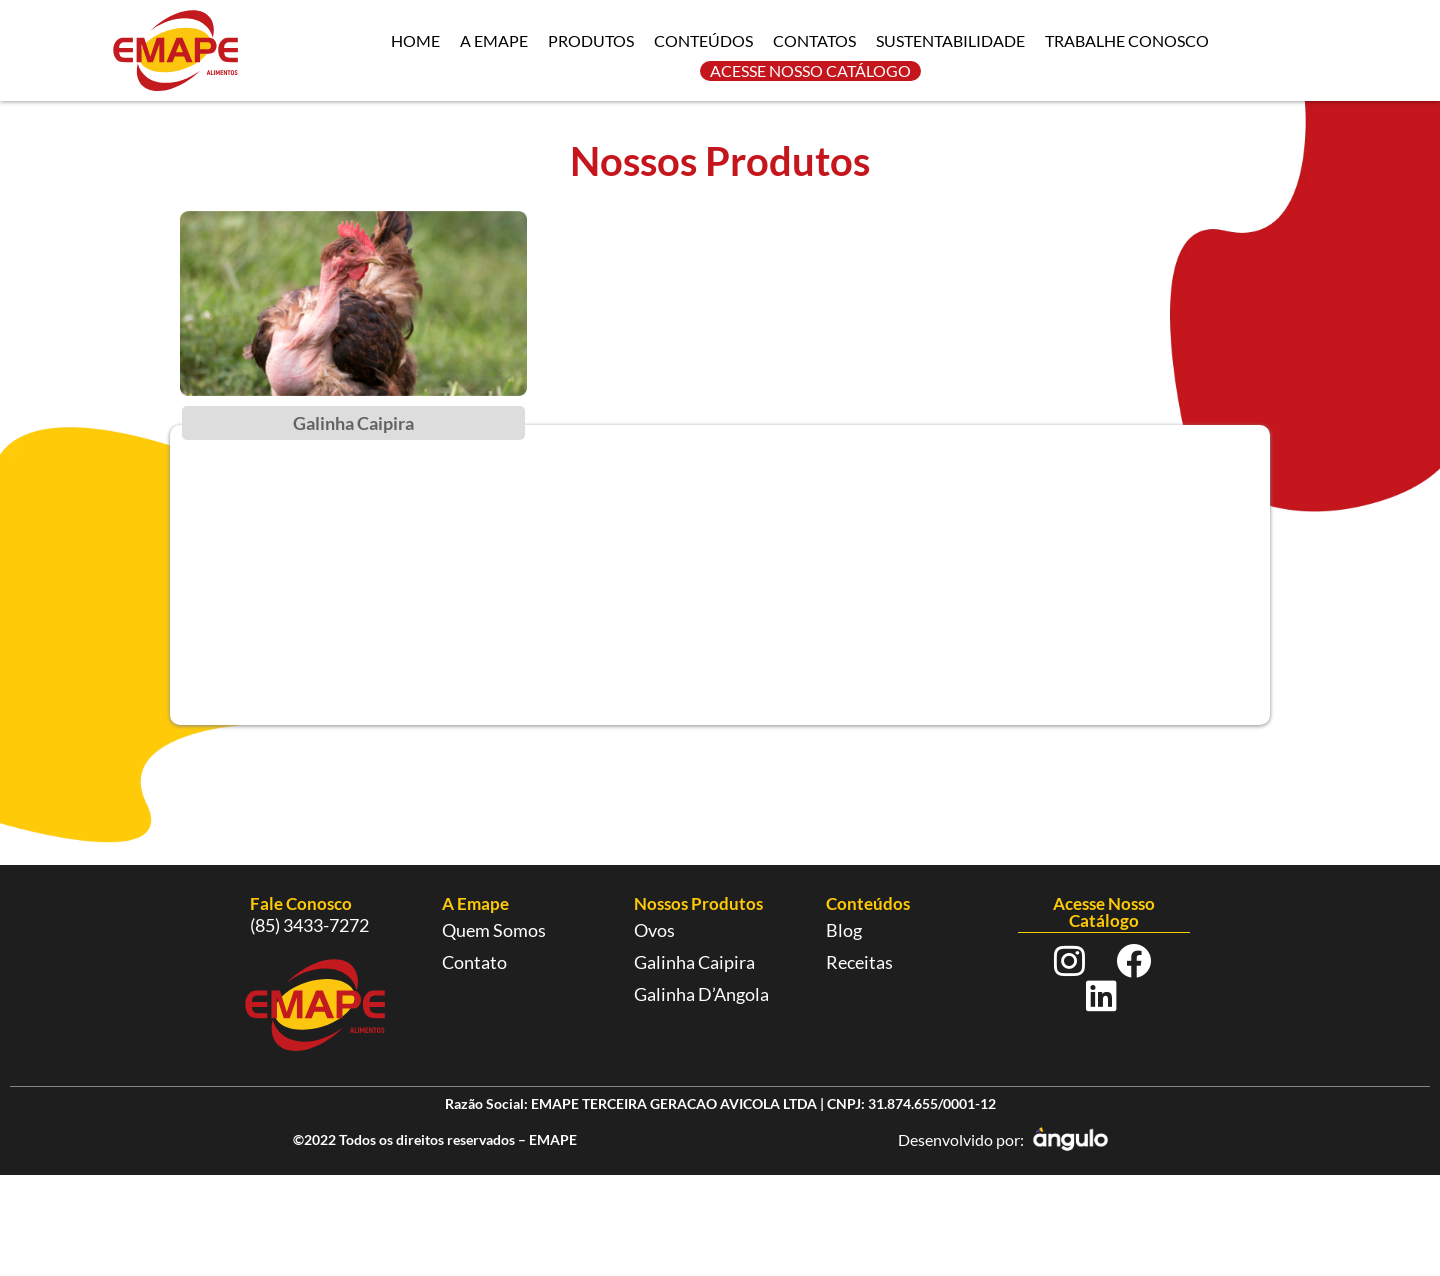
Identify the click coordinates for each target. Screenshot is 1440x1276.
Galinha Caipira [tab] (353, 423)
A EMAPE (494, 40)
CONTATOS (814, 40)
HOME (415, 40)
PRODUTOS (591, 40)
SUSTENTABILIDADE (950, 40)
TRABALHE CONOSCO (1127, 40)
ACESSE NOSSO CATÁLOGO (810, 70)
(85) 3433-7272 (309, 925)
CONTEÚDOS (703, 40)
